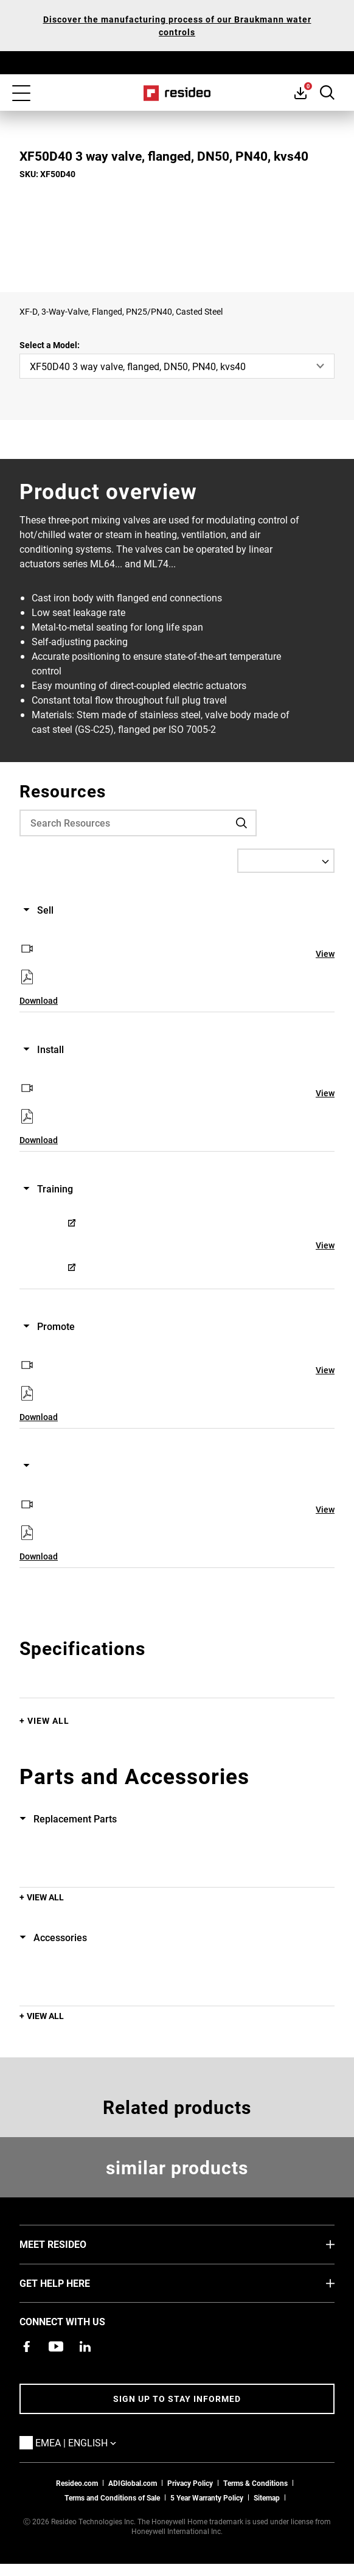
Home (177, 93)
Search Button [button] (327, 92)
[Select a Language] (286, 861)
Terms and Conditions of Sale (112, 2497)
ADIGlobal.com (132, 2483)
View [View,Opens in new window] (325, 953)
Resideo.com (77, 2483)
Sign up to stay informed (177, 2398)
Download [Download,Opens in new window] (38, 1000)
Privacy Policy (190, 2483)
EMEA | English (94, 2442)
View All (48, 1720)
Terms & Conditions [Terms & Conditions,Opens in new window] (255, 2483)
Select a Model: (49, 345)
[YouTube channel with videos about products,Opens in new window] (56, 2346)
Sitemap (267, 2497)
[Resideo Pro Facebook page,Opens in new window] (26, 2346)
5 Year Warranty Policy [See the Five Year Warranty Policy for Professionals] (206, 2497)
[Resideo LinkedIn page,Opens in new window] (85, 2346)
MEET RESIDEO (71, 2243)
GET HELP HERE (73, 2282)
